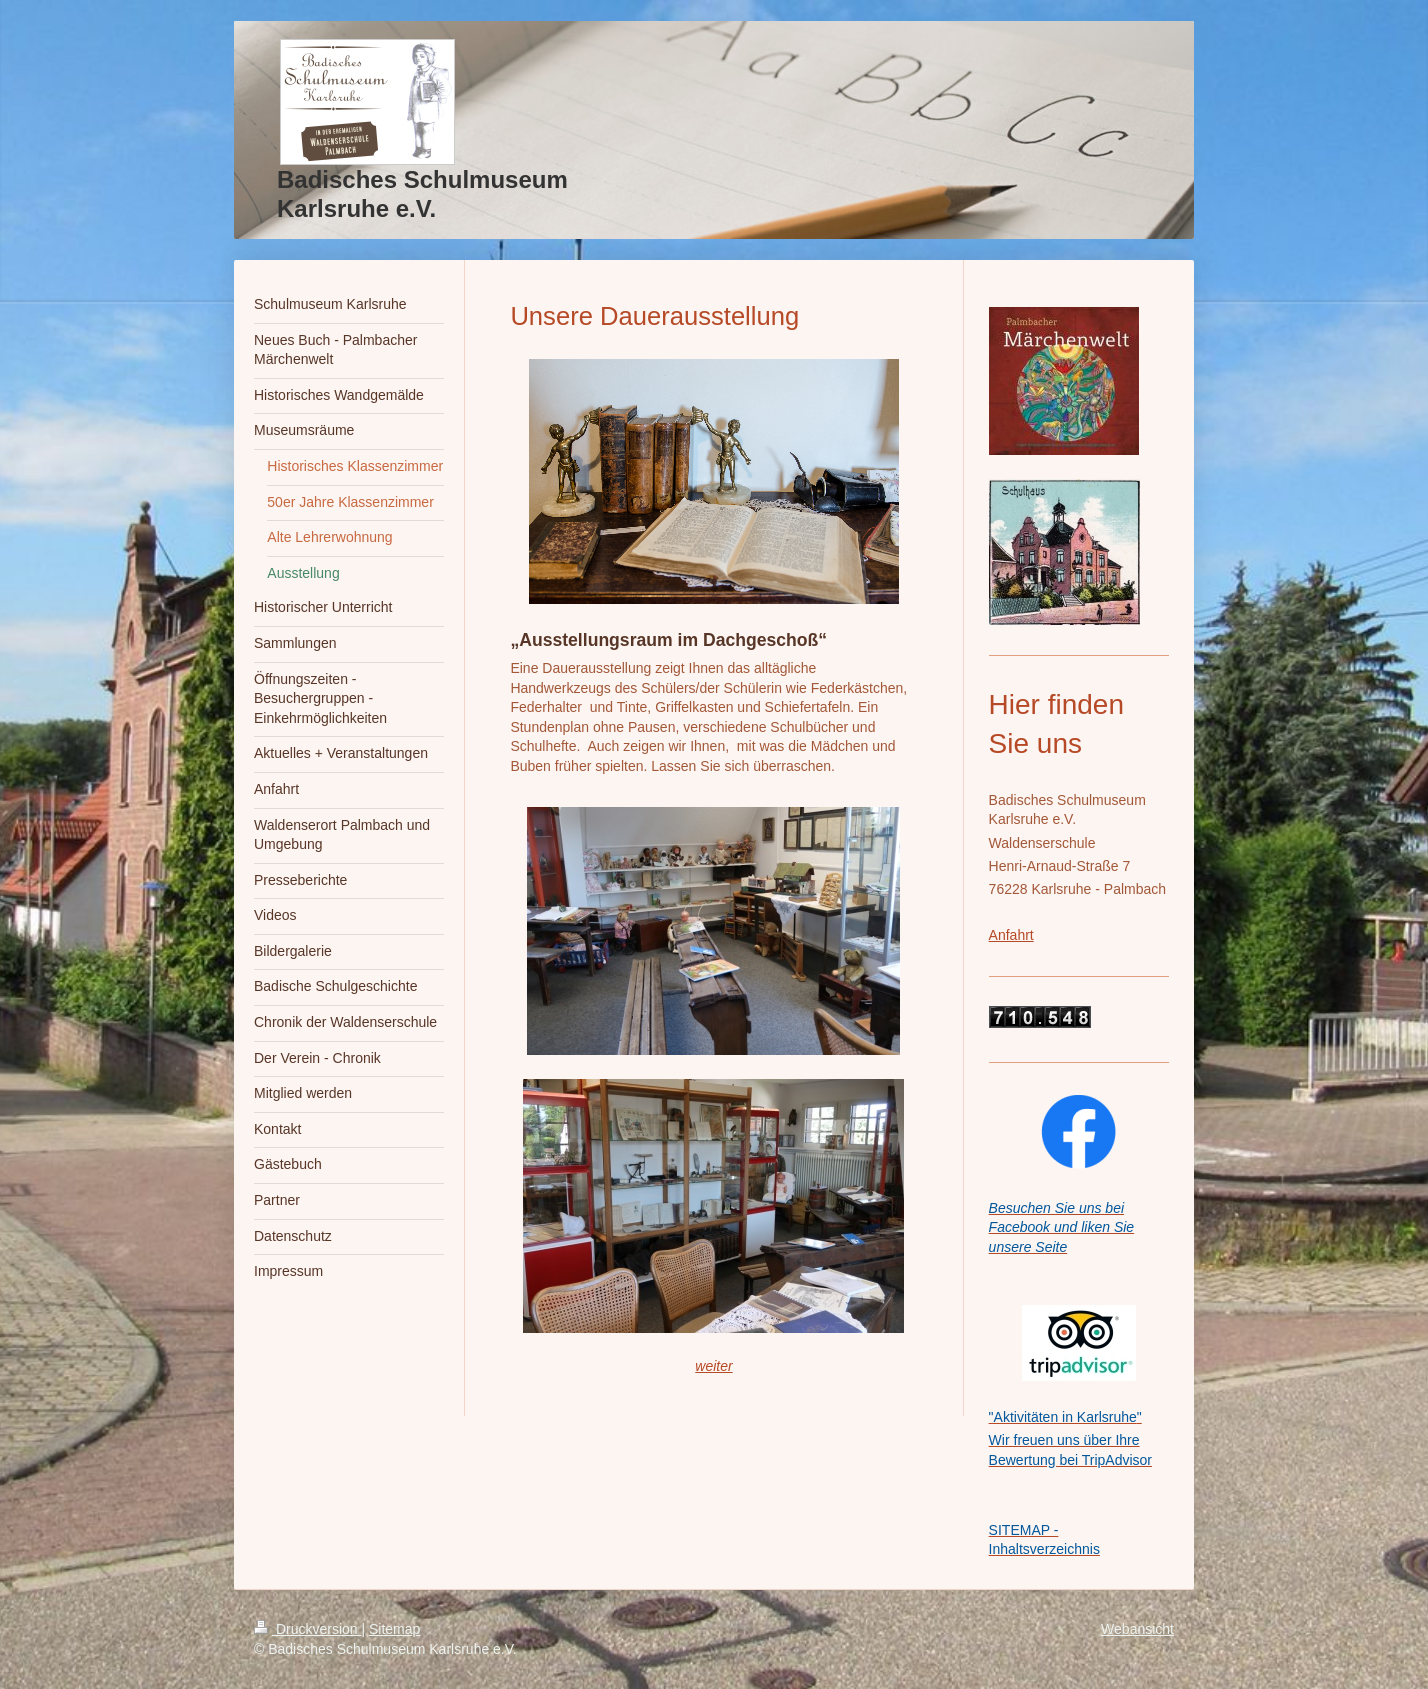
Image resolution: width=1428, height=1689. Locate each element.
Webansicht (1137, 1629)
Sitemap (394, 1629)
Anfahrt (1011, 935)
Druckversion (307, 1629)
